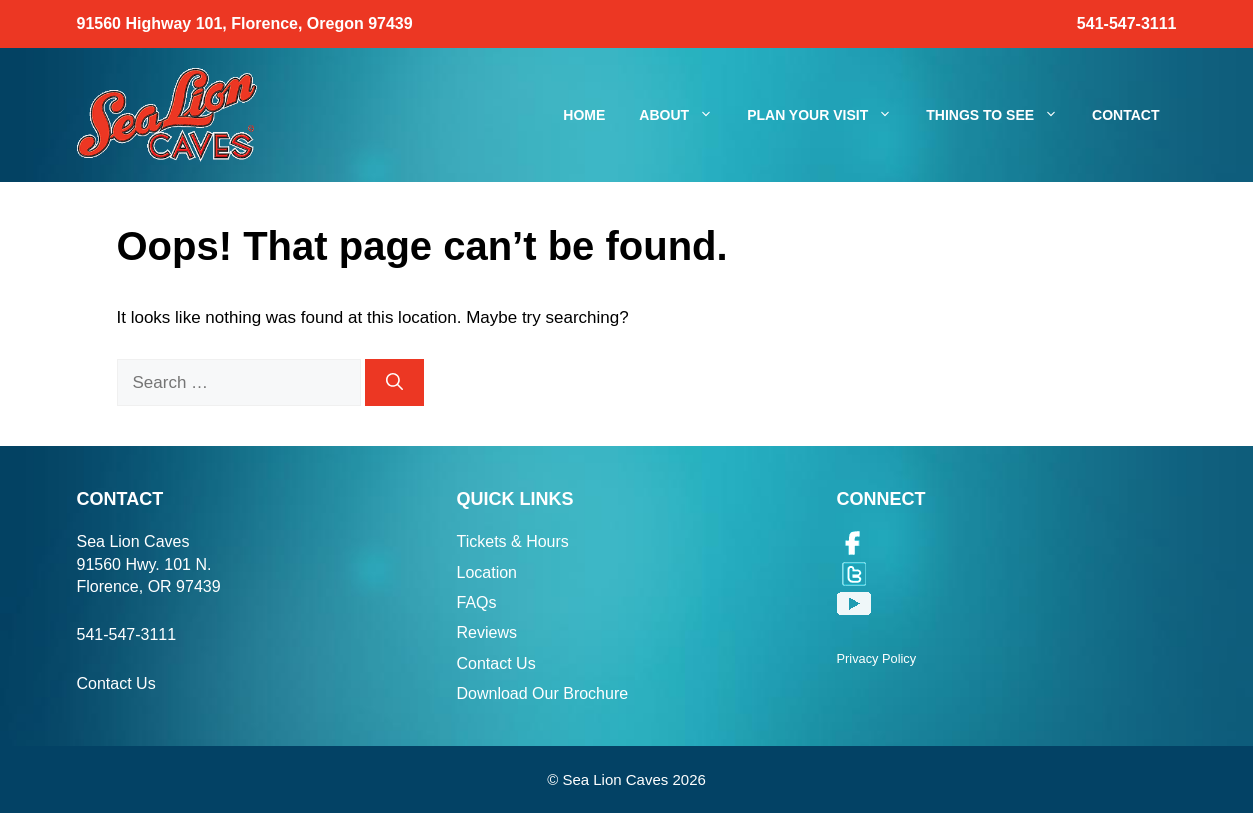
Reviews (487, 632)
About (684, 115)
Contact (1125, 115)
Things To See (1000, 115)
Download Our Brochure (543, 693)
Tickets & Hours (513, 541)
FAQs (477, 602)
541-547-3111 (1127, 23)
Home (584, 115)
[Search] (394, 383)
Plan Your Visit (828, 115)
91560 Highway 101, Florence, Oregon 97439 (245, 23)
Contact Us (116, 683)
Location (487, 572)
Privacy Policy (877, 658)
